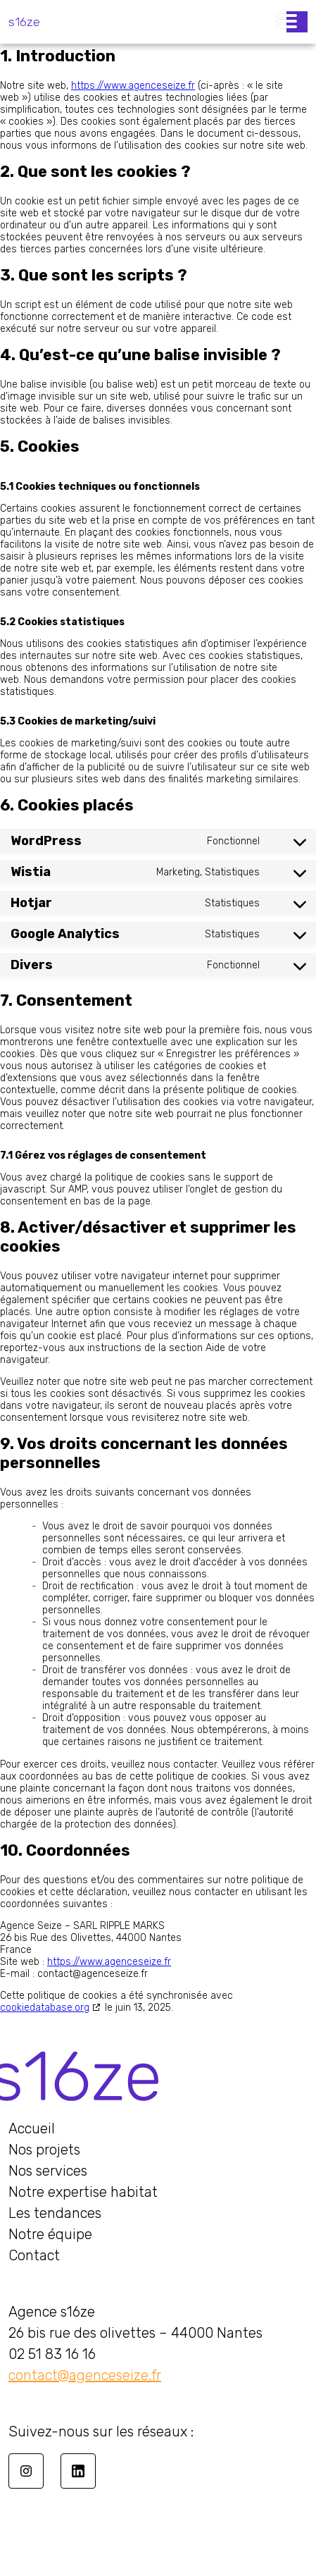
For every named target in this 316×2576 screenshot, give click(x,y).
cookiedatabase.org (44, 2008)
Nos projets (44, 2149)
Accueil (31, 2128)
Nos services (47, 2170)
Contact (34, 2255)
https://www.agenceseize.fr (133, 86)
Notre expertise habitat (83, 2191)
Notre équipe (50, 2234)
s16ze (24, 22)
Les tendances (54, 2213)
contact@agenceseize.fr (84, 2375)
